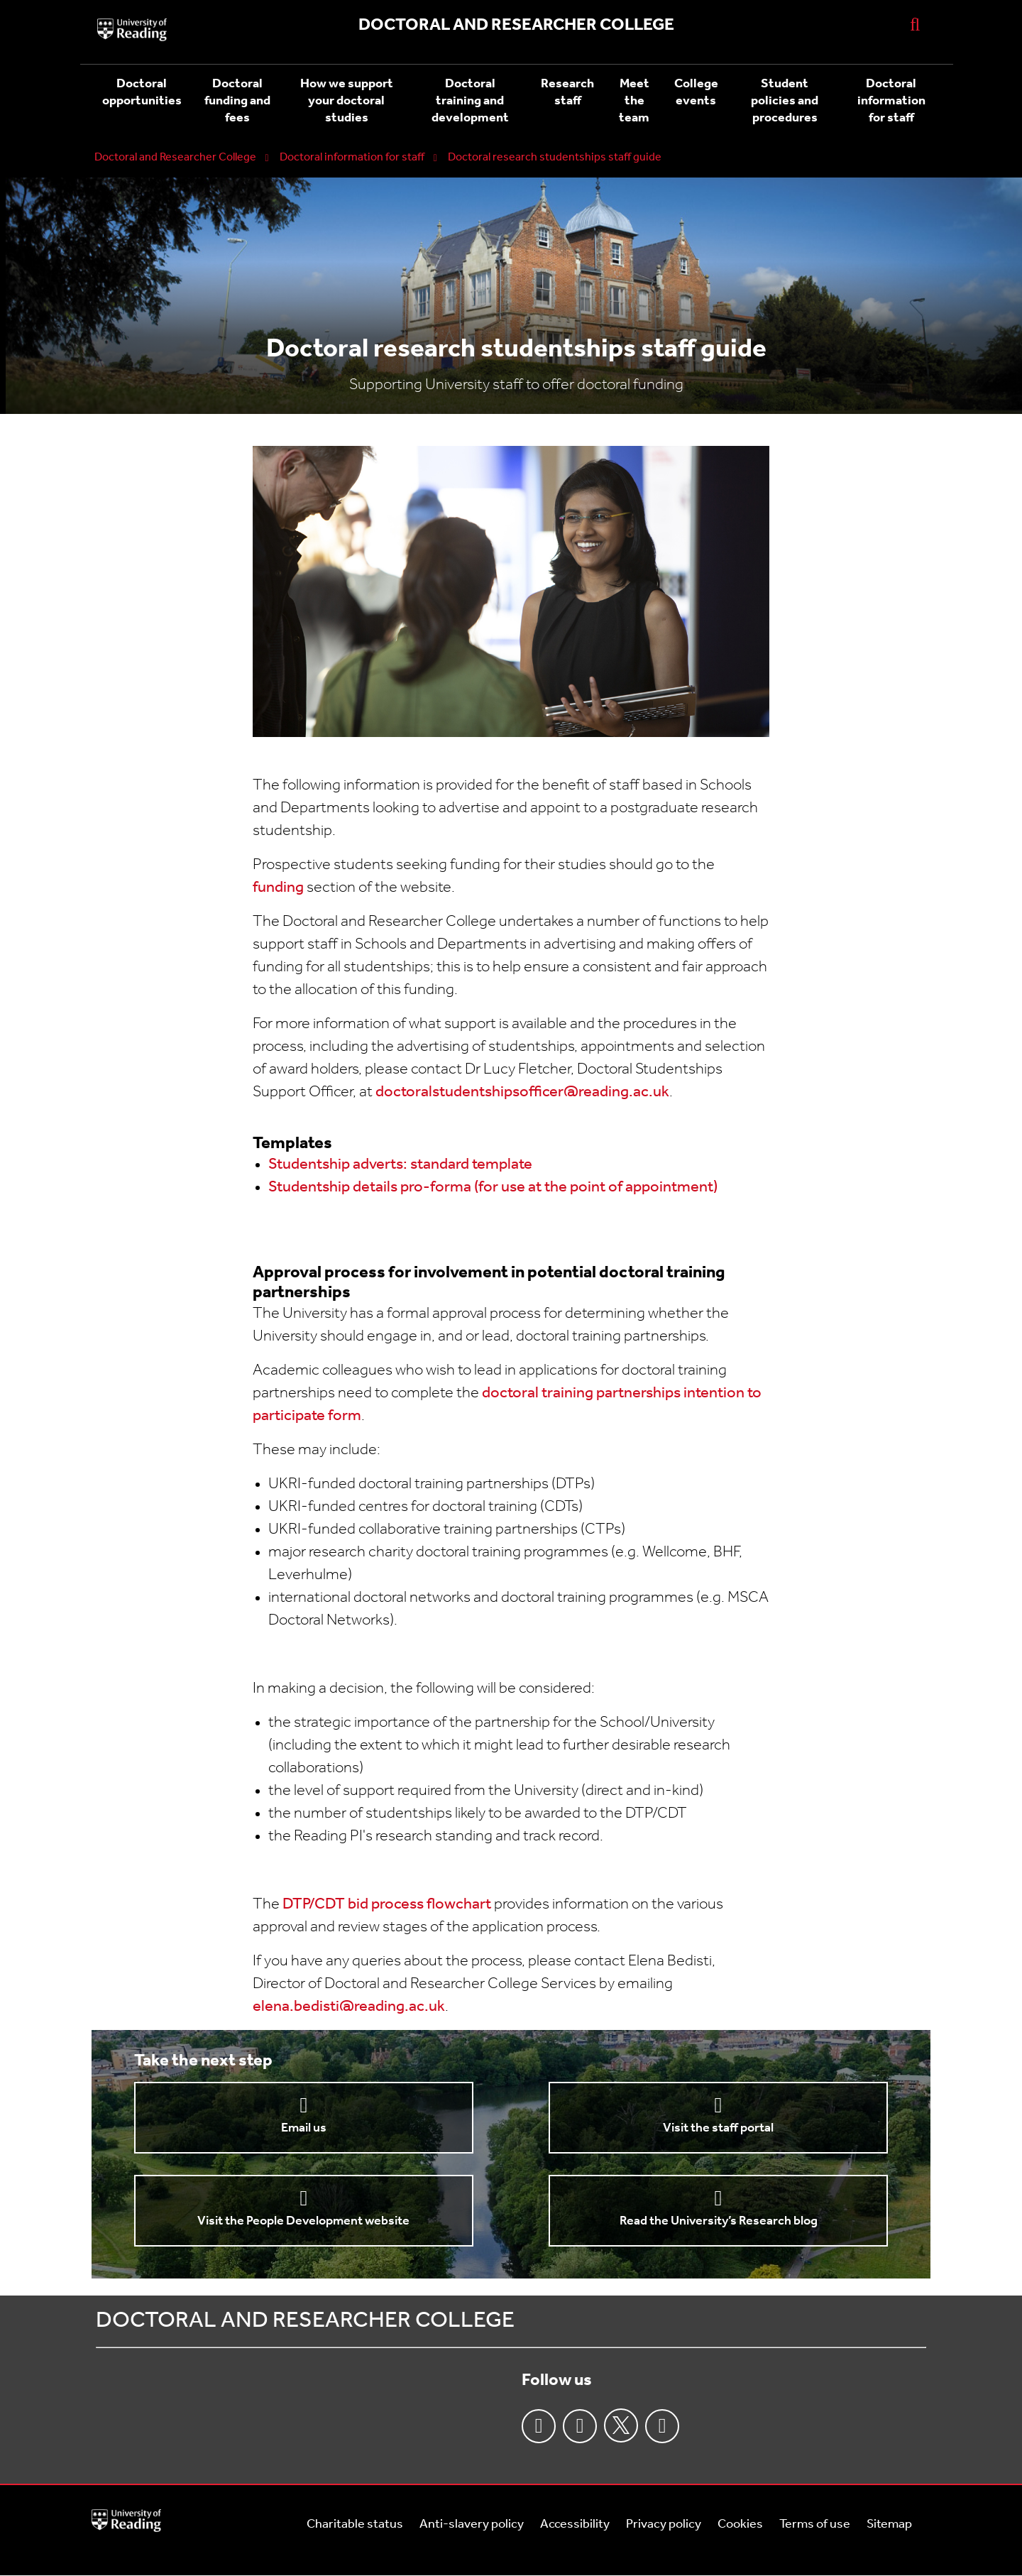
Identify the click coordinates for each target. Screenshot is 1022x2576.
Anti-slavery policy (471, 2524)
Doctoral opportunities (142, 92)
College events (696, 92)
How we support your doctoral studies (346, 101)
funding (278, 888)
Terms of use (814, 2524)
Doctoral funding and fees (237, 101)
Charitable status (355, 2524)
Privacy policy (663, 2524)
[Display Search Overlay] (915, 24)
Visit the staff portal (718, 2128)
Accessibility (575, 2524)
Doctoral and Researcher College (175, 157)
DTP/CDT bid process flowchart (386, 1904)
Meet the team (634, 101)
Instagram (580, 2426)
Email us (303, 2128)
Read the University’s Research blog (719, 2221)
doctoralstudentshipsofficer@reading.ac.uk (522, 1092)
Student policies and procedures (784, 101)
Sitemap (889, 2524)
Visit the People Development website (303, 2221)
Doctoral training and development (470, 101)
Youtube (662, 2426)
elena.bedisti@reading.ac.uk (349, 2007)
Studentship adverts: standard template (400, 1165)
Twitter (621, 2425)
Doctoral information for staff (891, 101)
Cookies (740, 2524)
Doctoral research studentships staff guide (554, 157)
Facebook (539, 2426)
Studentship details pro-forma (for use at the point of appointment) (493, 1187)
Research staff (567, 92)
